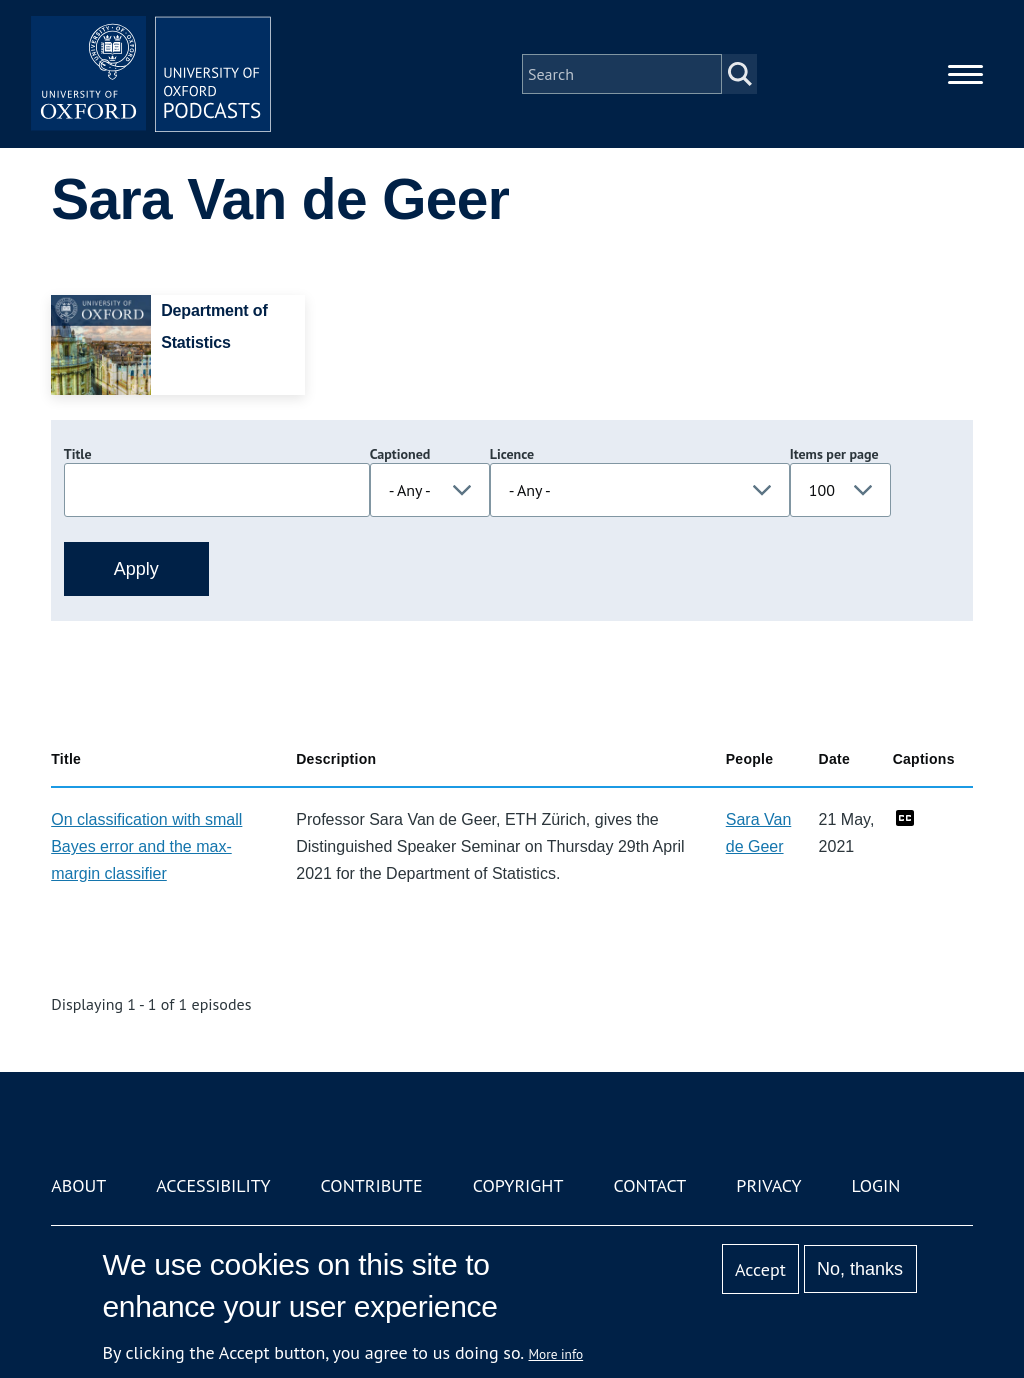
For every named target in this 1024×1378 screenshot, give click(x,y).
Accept (760, 1269)
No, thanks (860, 1269)
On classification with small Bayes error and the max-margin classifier (146, 846)
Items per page (834, 454)
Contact (649, 1185)
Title (78, 454)
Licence (512, 454)
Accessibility (213, 1185)
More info (556, 1354)
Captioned (400, 454)
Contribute (372, 1185)
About (78, 1185)
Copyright (518, 1185)
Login (876, 1185)
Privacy (768, 1185)
